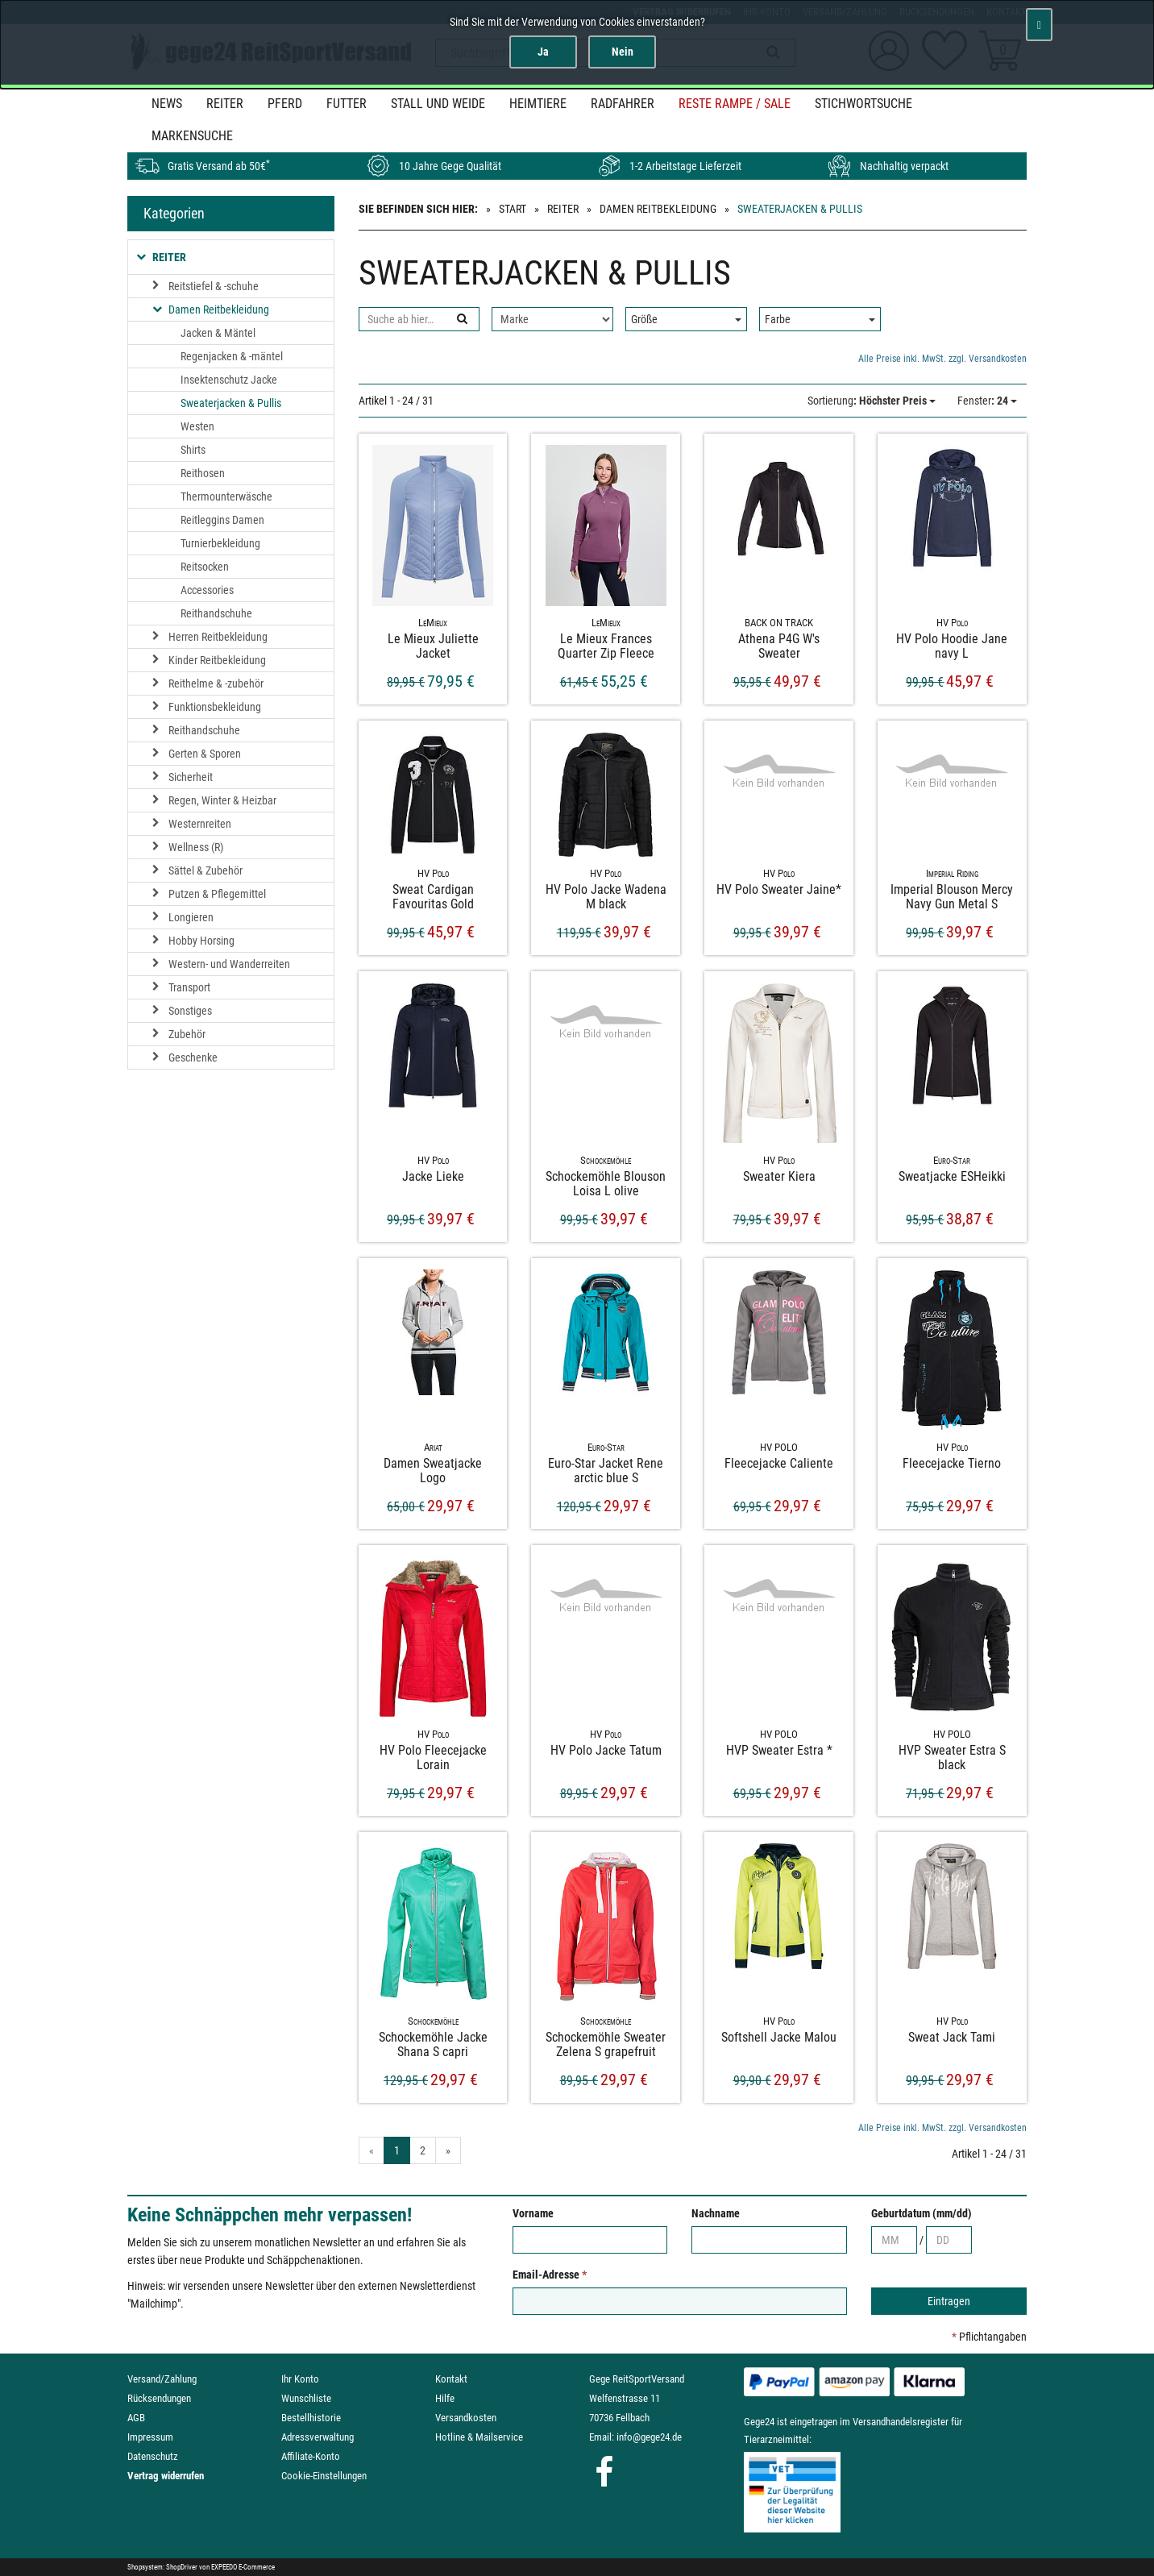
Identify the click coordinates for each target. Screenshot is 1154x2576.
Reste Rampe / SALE (735, 103)
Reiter (224, 103)
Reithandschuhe (216, 613)
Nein (622, 51)
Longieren (191, 917)
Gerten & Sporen (204, 753)
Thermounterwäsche (226, 496)
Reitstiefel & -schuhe (213, 286)
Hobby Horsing (201, 940)
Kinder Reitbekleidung (217, 660)
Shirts (193, 449)
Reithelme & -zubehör (216, 683)
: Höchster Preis (871, 400)
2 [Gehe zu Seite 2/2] (422, 2150)
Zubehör (186, 1034)
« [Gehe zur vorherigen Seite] (371, 2150)
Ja (543, 51)
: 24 (987, 400)
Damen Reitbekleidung (658, 208)
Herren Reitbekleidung (218, 636)
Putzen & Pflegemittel (217, 893)
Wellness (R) (195, 847)
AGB (136, 2418)
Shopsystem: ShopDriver (162, 2567)
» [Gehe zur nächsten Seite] (448, 2150)
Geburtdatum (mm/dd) (921, 2213)
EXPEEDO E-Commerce (243, 2567)
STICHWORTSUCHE (863, 103)
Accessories (207, 590)
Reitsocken (205, 566)
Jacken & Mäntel (218, 332)
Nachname (715, 2213)
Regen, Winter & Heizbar (222, 800)
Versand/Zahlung (162, 2379)
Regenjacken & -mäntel (232, 356)
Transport (189, 987)
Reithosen (203, 473)
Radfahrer (622, 103)
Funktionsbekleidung (214, 706)
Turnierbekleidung (220, 543)
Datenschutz (152, 2456)
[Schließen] (1039, 24)
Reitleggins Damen (222, 519)
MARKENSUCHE (192, 135)
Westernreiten (199, 823)
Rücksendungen (159, 2398)
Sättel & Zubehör (205, 870)
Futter (346, 103)
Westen (197, 426)
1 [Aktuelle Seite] (397, 2150)
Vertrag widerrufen (165, 2476)
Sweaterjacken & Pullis (231, 403)
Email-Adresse (550, 2274)
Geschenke (193, 1057)
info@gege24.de (649, 2437)
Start (512, 208)
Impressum (150, 2437)
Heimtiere (538, 103)
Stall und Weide (438, 103)
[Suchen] (461, 319)
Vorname (533, 2213)
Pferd (285, 103)
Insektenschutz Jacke (229, 379)
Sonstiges (190, 1010)
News (167, 103)
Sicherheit (190, 777)
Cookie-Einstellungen (324, 2476)
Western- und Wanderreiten (229, 964)
